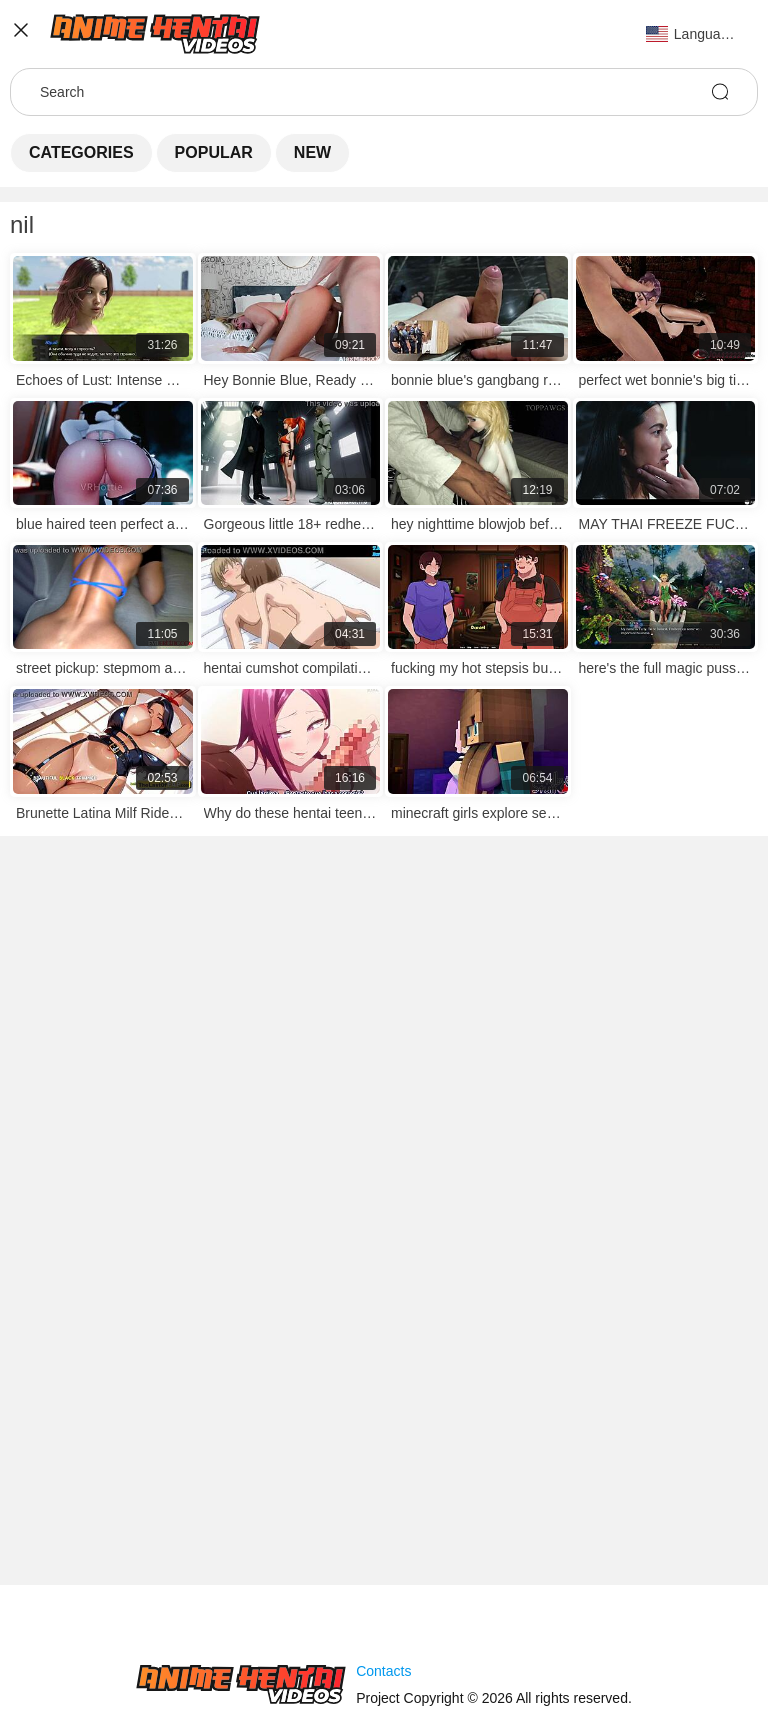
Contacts (383, 1671)
